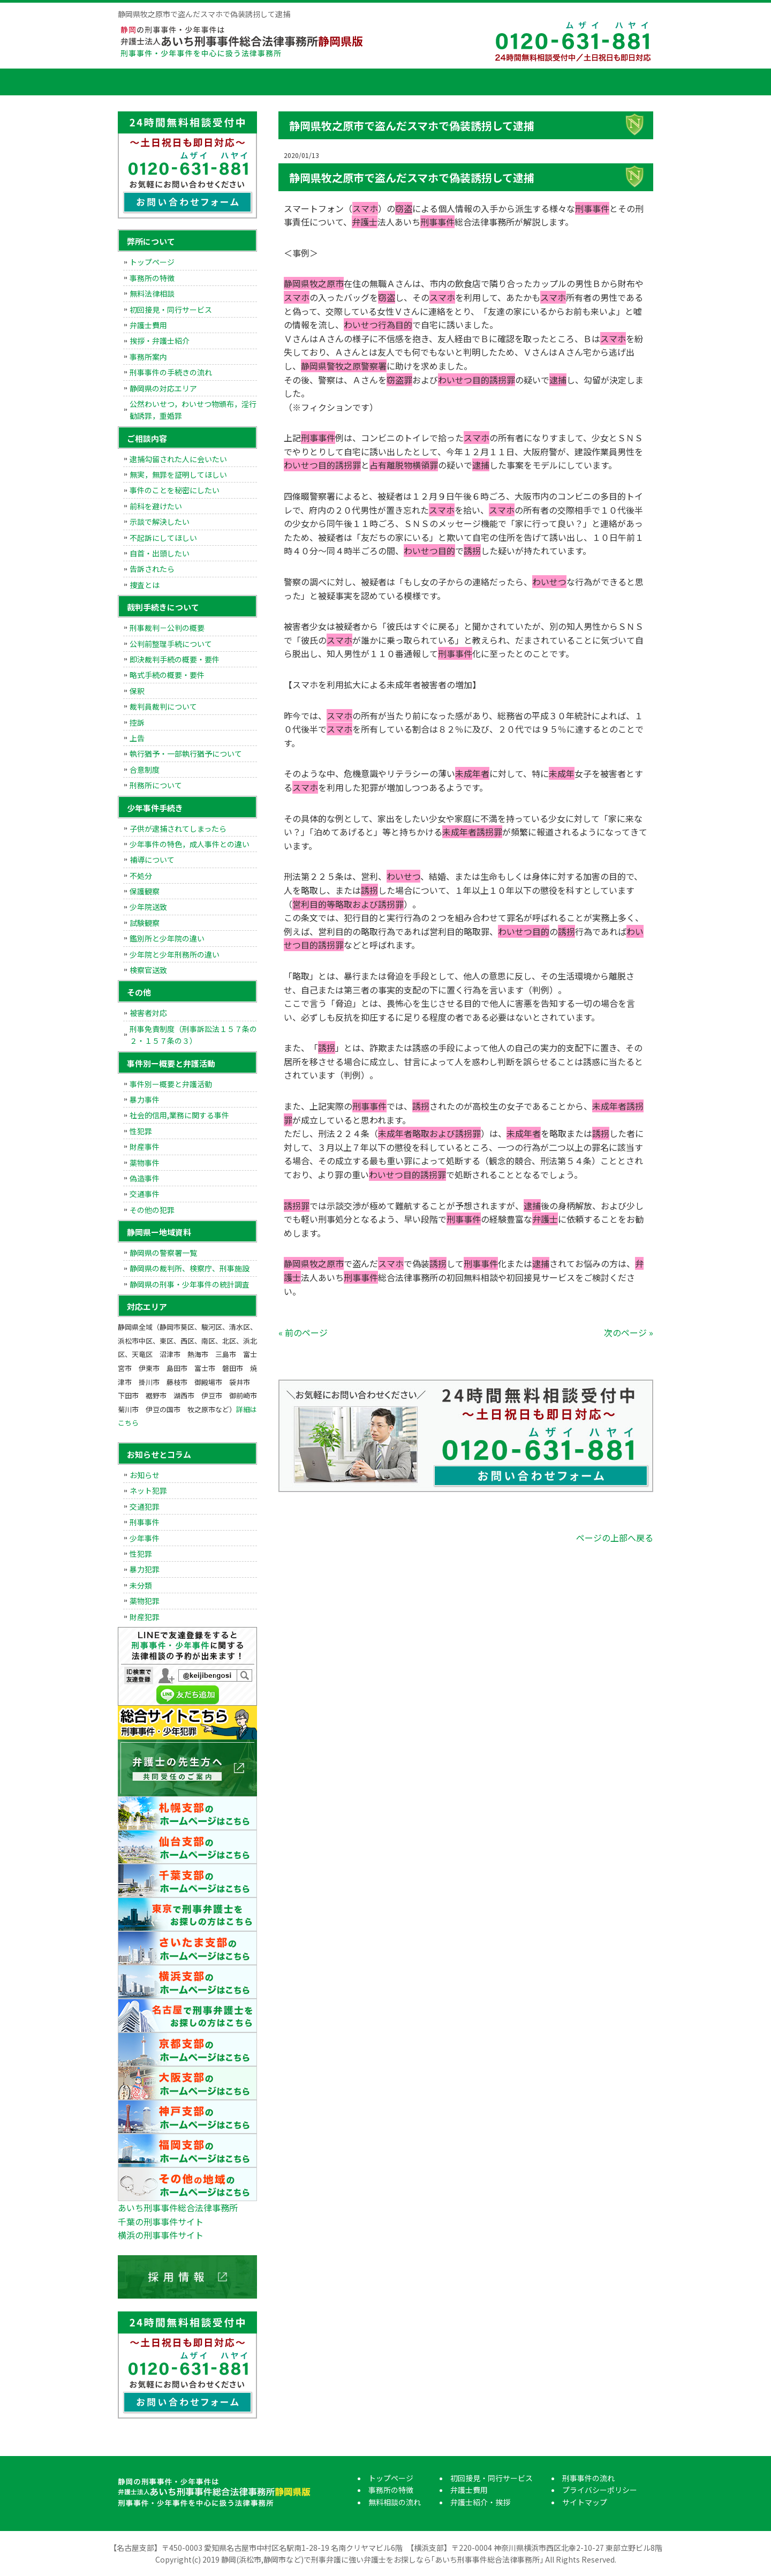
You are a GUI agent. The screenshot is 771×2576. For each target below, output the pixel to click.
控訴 (137, 722)
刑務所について (156, 785)
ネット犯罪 (148, 1490)
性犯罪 (141, 1131)
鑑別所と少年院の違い (167, 938)
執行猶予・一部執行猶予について (186, 753)
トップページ (144, 82)
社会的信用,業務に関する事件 (179, 1115)
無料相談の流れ (292, 82)
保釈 (137, 691)
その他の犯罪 (152, 1209)
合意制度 (145, 769)
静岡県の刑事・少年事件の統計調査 (190, 1284)
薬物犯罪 (145, 1600)
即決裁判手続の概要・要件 (175, 659)
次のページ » (628, 1332)
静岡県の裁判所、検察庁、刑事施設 (190, 1268)
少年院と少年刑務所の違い (175, 954)
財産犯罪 (145, 1616)
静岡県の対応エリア (163, 388)
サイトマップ (584, 2502)
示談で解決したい (160, 521)
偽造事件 (145, 1178)
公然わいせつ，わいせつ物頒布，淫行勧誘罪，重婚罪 (193, 409)
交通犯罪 (145, 1506)
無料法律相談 (152, 293)
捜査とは (145, 584)
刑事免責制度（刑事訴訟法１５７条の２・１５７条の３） (193, 1034)
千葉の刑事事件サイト (160, 2221)
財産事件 (145, 1146)
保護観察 (145, 891)
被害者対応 (148, 1012)
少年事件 (145, 1538)
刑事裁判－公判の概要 (167, 627)
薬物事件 (145, 1162)
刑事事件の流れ (613, 82)
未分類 (141, 1585)
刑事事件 (145, 1522)
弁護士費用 (452, 82)
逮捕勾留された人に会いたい (178, 459)
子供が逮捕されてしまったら (178, 828)
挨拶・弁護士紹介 (160, 340)
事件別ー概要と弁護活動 (171, 1084)
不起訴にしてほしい (163, 537)
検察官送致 (148, 970)
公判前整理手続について (171, 643)
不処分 (141, 875)
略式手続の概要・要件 (167, 674)
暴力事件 (145, 1099)
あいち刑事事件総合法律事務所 (178, 2207)
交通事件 (145, 1193)
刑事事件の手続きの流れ (171, 372)
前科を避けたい (156, 506)
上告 (137, 738)
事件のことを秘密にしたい (175, 490)
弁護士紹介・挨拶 (533, 82)
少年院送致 (148, 906)
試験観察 (145, 922)
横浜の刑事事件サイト (160, 2234)
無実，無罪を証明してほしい (178, 474)
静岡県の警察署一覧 (163, 1252)
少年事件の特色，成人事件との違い (190, 844)
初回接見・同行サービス (372, 82)
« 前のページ (303, 1332)
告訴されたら (152, 568)
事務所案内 (148, 356)
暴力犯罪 (145, 1569)
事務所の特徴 (211, 82)
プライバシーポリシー (599, 2489)
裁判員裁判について (163, 706)
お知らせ (145, 1475)
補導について (152, 859)
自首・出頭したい (160, 553)
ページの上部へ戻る (614, 1537)
